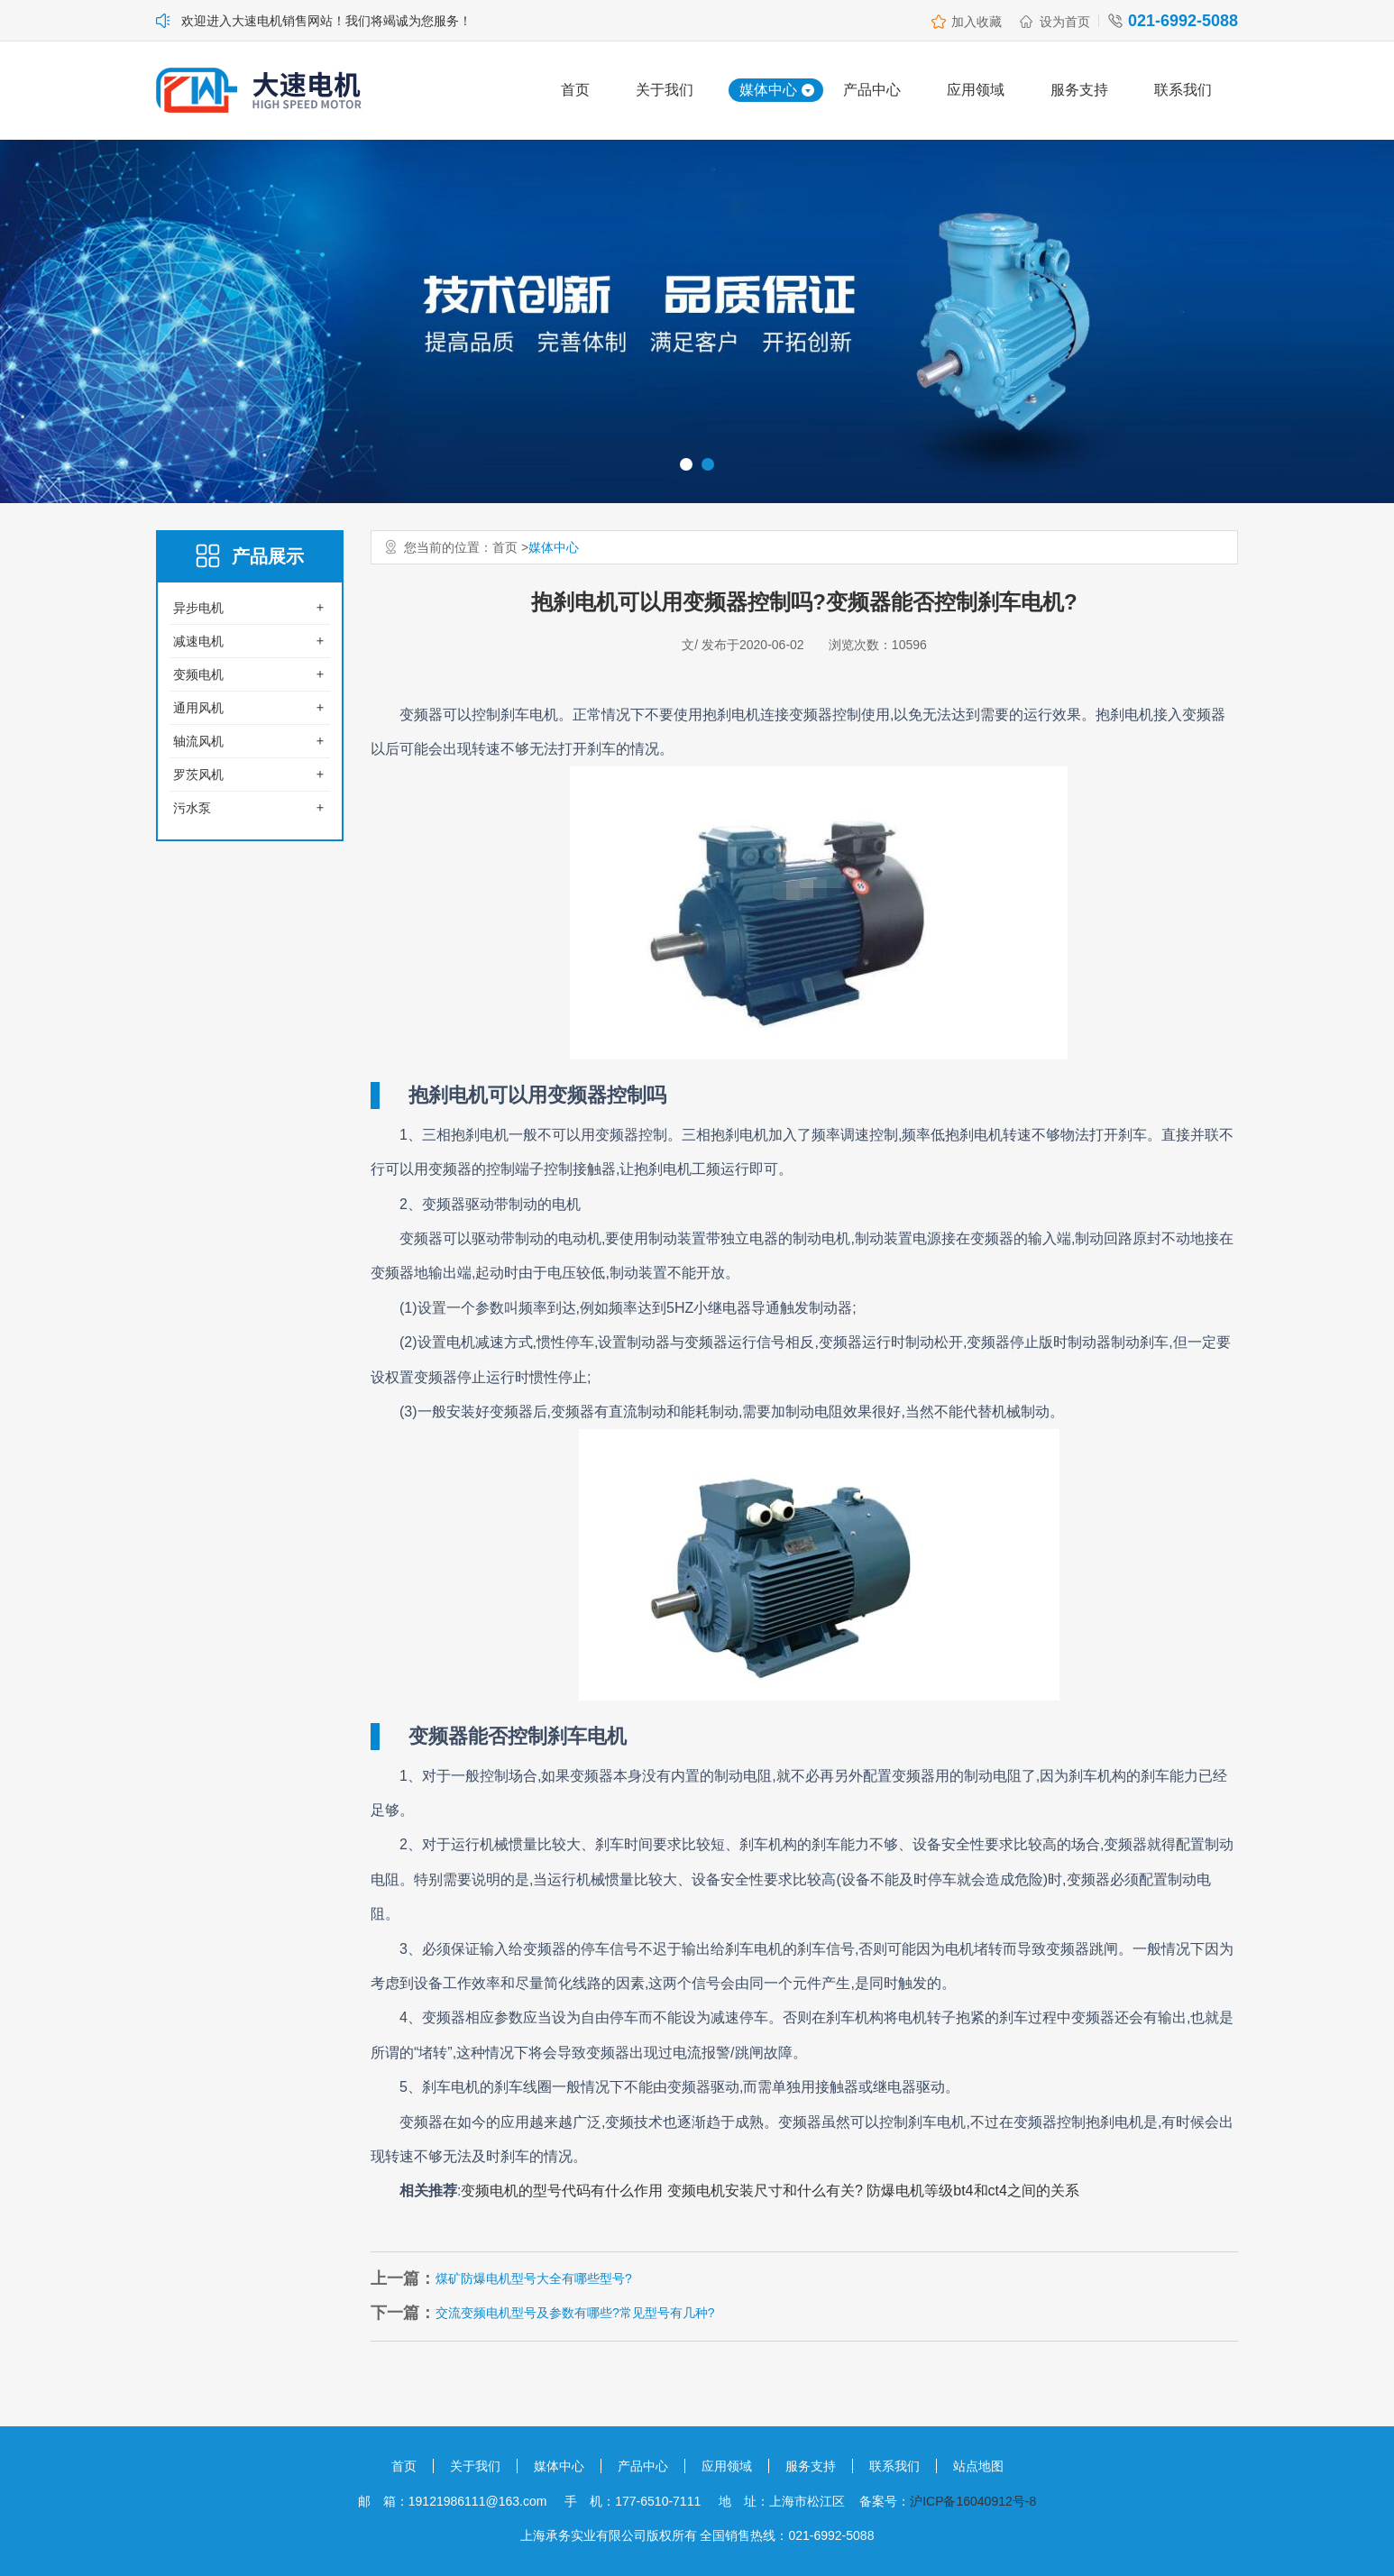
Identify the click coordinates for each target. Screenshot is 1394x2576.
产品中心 (872, 89)
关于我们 (664, 89)
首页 (575, 89)
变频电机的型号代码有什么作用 (562, 2190)
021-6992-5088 (1183, 21)
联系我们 (1183, 89)
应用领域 (975, 89)
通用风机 (198, 708)
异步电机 (198, 607)
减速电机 (198, 641)
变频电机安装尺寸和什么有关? (765, 2190)
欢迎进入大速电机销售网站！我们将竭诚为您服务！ (326, 21)
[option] (697, 321)
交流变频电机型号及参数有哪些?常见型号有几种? (575, 2313)
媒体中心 (768, 89)
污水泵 (192, 808)
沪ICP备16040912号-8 (973, 2501)
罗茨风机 (198, 774)
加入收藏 (976, 21)
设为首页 (1065, 21)
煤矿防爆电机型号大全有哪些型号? (534, 2278)
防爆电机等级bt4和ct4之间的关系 (973, 2190)
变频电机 (198, 674)
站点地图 (978, 2466)
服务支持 (1079, 89)
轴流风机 (198, 741)
